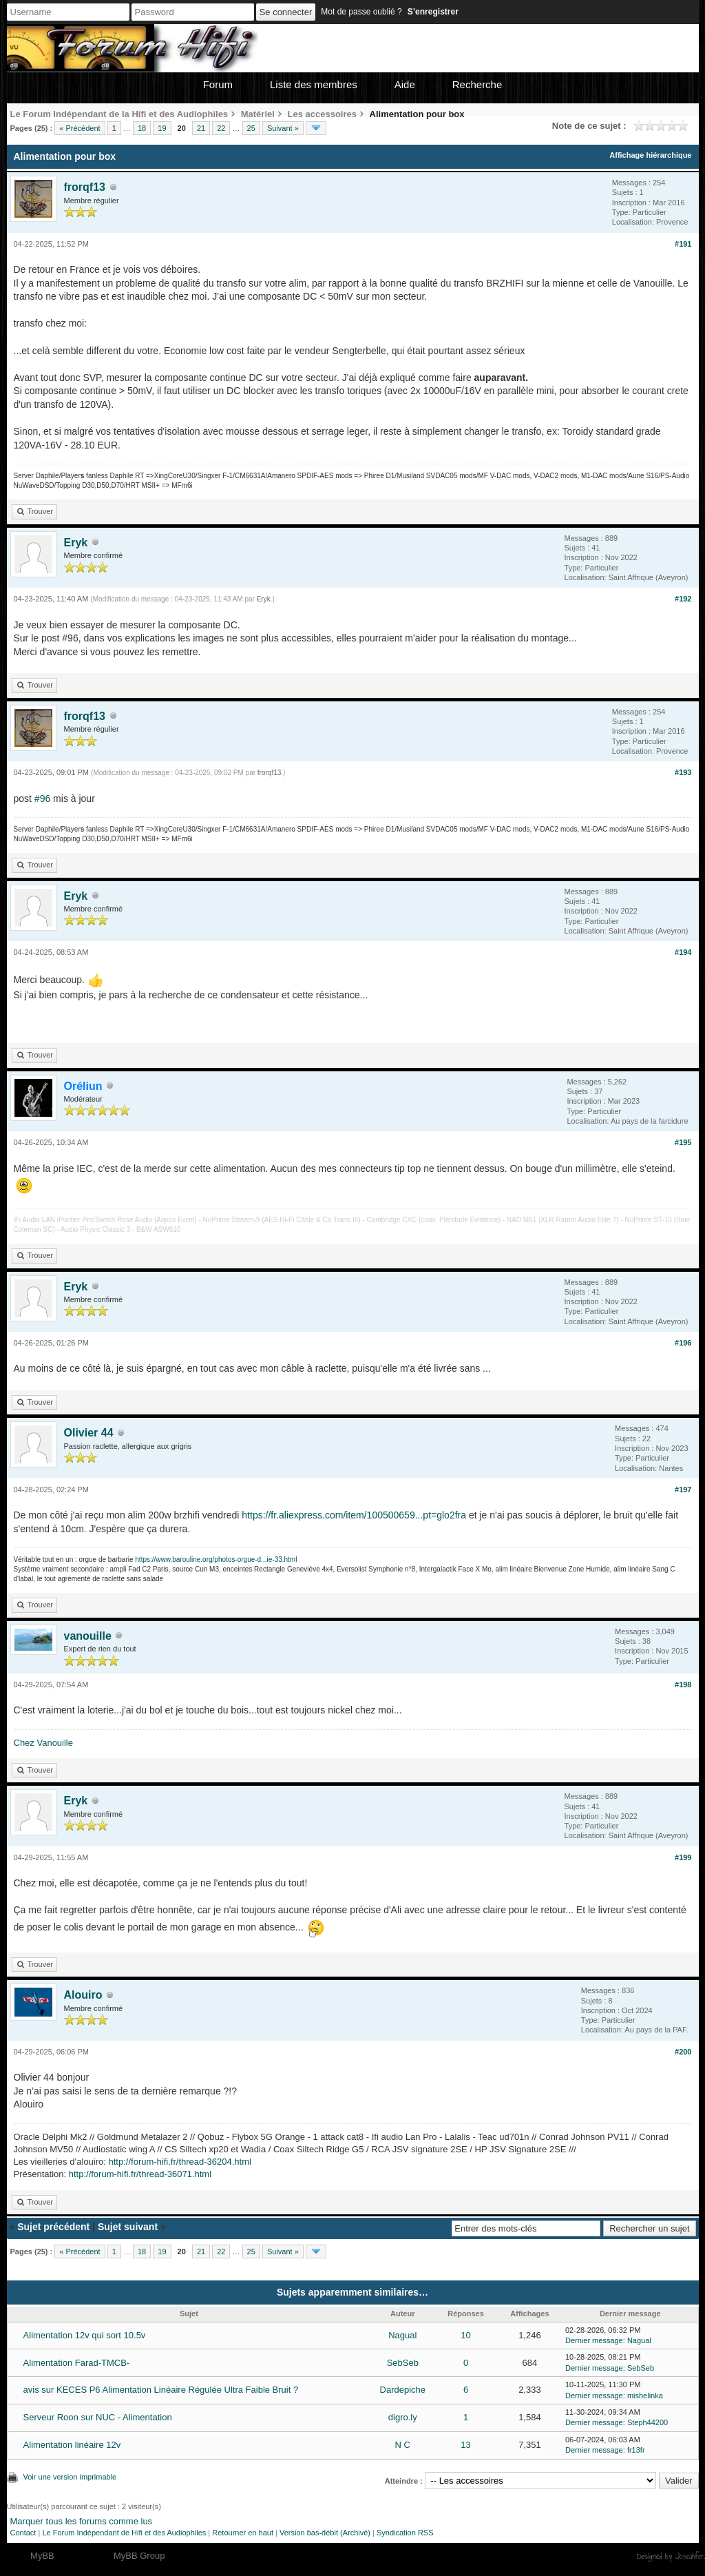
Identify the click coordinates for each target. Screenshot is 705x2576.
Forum (218, 84)
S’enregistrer (433, 12)
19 (162, 128)
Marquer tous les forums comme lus (81, 2521)
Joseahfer (689, 2556)
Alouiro (83, 1995)
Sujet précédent (53, 2226)
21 (201, 128)
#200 (683, 2052)
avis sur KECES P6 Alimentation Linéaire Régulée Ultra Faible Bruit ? (161, 2389)
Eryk (76, 542)
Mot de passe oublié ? (361, 12)
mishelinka (645, 2395)
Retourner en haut (242, 2532)
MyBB (42, 2556)
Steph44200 (647, 2422)
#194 (683, 952)
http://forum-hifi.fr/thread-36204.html (180, 2161)
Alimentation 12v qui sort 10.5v (84, 2335)
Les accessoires (322, 114)
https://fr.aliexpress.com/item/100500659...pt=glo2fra (354, 1515)
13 (465, 2445)
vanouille (88, 1636)
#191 (683, 244)
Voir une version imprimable (70, 2477)
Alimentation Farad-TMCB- (76, 2363)
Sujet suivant (128, 2226)
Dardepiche (403, 2389)
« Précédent (79, 128)
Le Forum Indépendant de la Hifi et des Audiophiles (119, 114)
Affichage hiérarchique (650, 155)
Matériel (258, 114)
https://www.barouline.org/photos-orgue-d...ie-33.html (216, 1559)
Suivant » (283, 128)
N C (402, 2445)
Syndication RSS (405, 2532)
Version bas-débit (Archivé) (325, 2532)
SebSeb (403, 2363)
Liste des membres (313, 84)
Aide (404, 84)
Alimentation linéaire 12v (72, 2445)
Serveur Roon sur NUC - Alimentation (97, 2417)
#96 (42, 798)
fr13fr (636, 2450)
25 (251, 128)
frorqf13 (84, 187)
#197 (683, 1489)
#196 (683, 1343)
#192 (683, 599)
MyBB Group (139, 2556)
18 (142, 128)
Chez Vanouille (43, 1743)
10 (465, 2335)
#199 (683, 1857)
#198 (683, 1684)
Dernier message (594, 2340)
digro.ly (402, 2417)
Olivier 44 (89, 1433)
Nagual (402, 2335)
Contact (23, 2532)
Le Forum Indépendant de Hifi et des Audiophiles (124, 2532)
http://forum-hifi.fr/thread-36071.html (140, 2174)
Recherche (477, 84)
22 (221, 128)
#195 (683, 1142)
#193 (683, 772)
